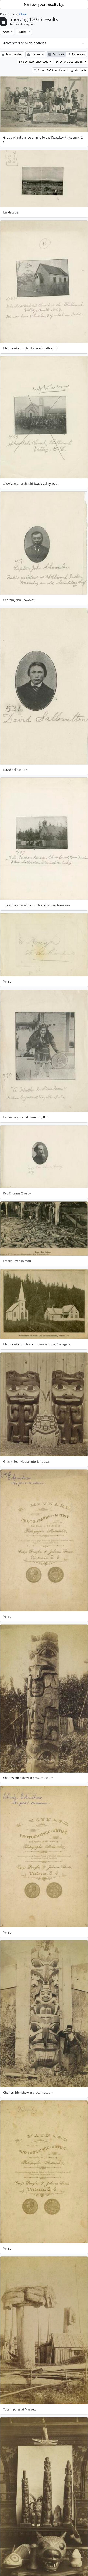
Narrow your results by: (44, 4)
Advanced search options (24, 42)
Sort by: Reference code (34, 61)
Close (23, 14)
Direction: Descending (70, 61)
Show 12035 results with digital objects (60, 70)
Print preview (12, 54)
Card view (56, 54)
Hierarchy (35, 54)
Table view (76, 54)
